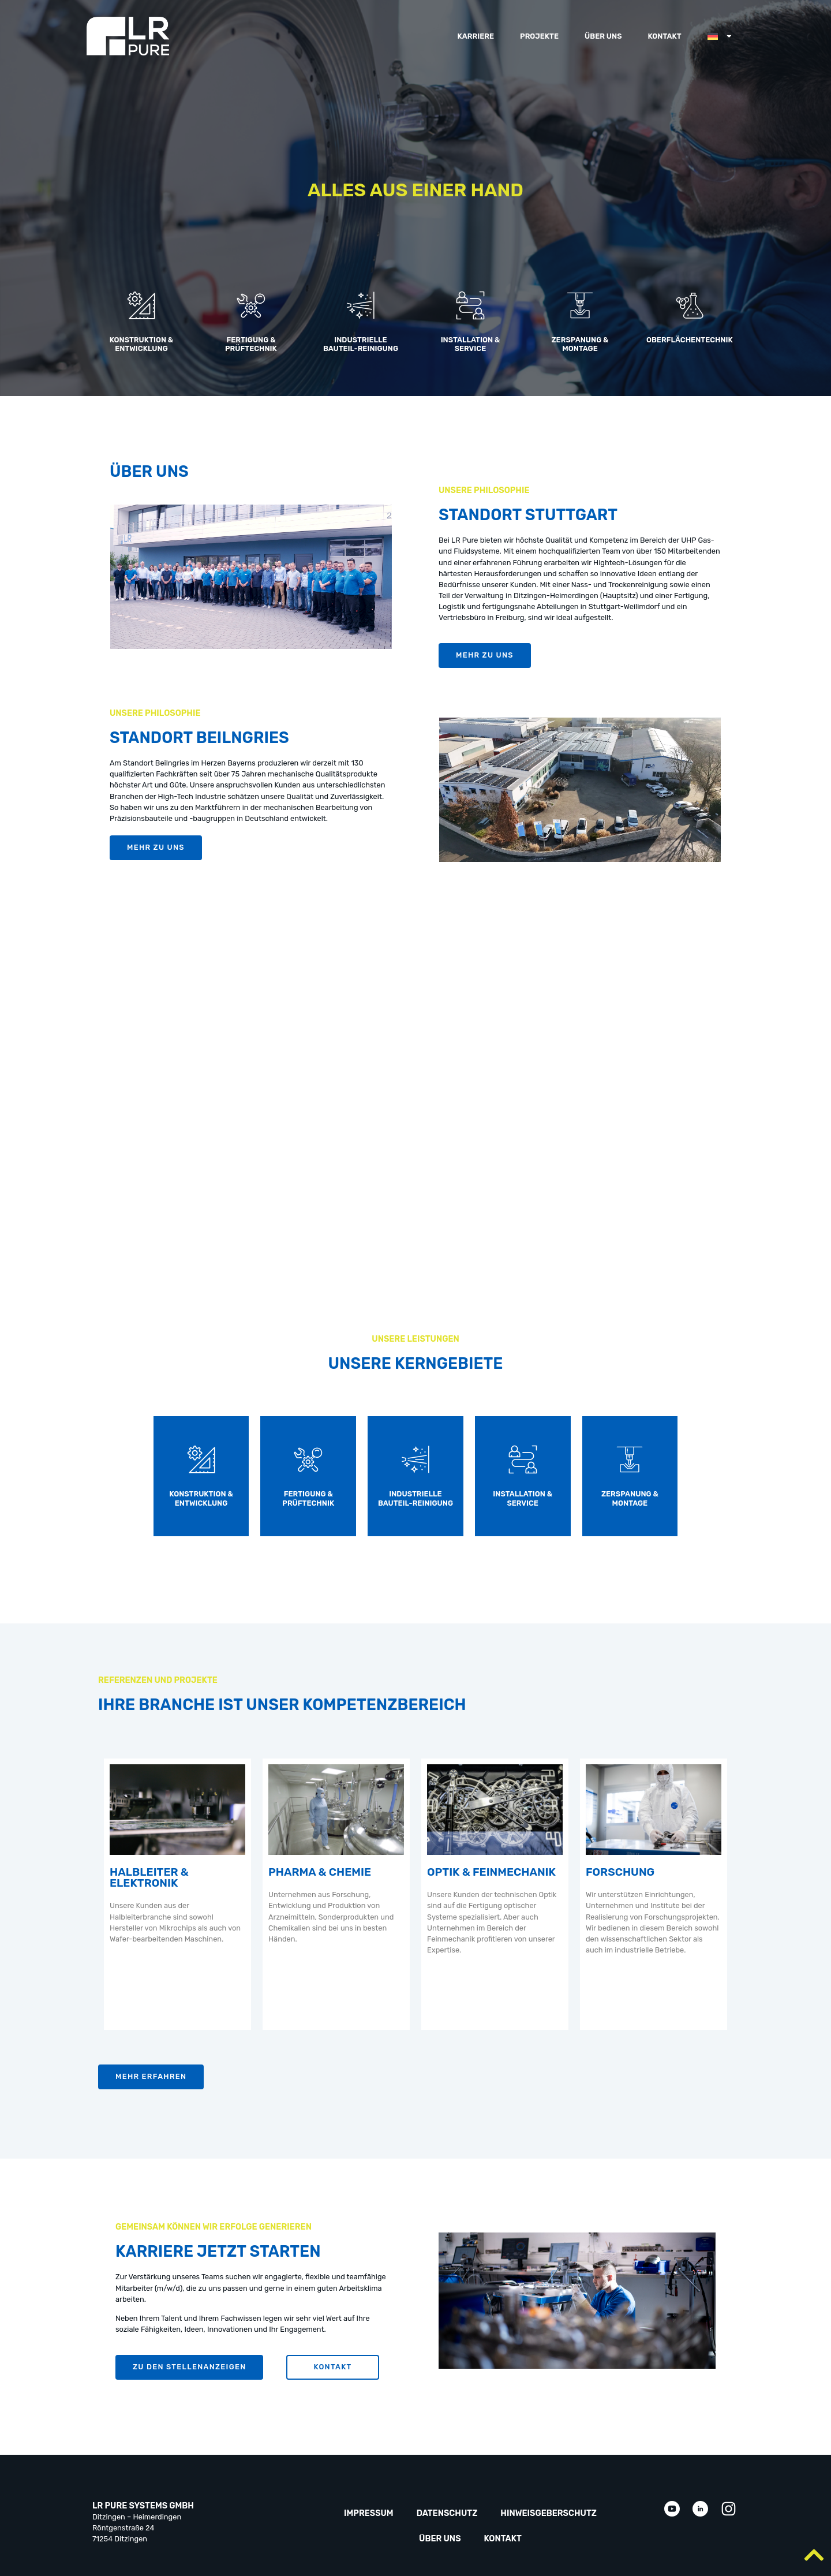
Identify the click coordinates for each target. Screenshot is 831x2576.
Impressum (369, 2513)
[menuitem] (720, 36)
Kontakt (664, 36)
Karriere (476, 36)
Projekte (539, 36)
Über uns (603, 36)
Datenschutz (447, 2513)
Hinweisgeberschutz (548, 2513)
